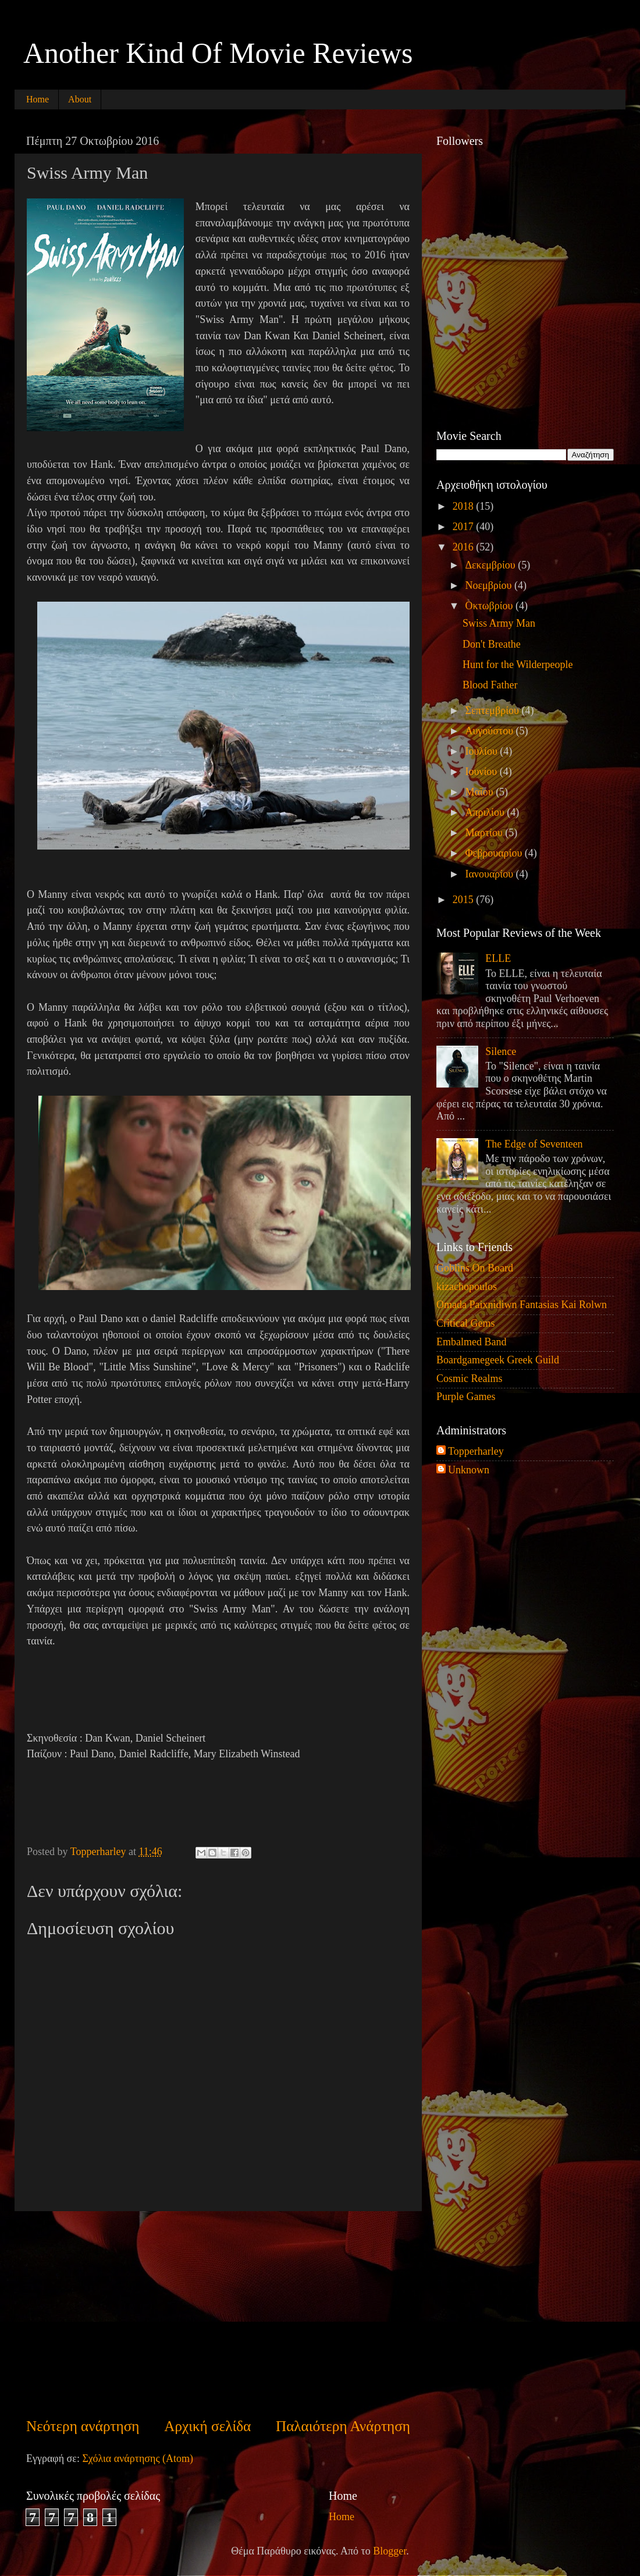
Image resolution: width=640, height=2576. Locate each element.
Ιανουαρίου (490, 874)
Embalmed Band (471, 1342)
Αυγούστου (490, 731)
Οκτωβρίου (490, 606)
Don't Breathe (492, 644)
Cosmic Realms (469, 1378)
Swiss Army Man (499, 623)
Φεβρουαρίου (494, 853)
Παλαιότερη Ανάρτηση (343, 2426)
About (79, 99)
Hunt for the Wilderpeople (518, 664)
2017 (465, 526)
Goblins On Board (474, 1268)
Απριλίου (486, 812)
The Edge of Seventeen (533, 1144)
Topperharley (476, 1451)
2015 (465, 899)
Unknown (468, 1470)
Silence (500, 1051)
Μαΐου (480, 792)
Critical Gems (465, 1323)
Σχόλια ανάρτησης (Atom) (137, 2458)
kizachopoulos (466, 1286)
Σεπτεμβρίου (493, 710)
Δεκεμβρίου (491, 565)
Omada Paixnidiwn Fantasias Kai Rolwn (521, 1304)
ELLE (498, 958)
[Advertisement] (218, 2313)
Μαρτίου (485, 832)
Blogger (389, 2551)
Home (37, 99)
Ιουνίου (482, 771)
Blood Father (490, 685)
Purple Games (465, 1396)
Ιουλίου (482, 751)
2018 (465, 506)
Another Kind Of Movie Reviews (218, 53)
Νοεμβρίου (489, 585)
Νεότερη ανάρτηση (83, 2426)
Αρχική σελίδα (207, 2426)
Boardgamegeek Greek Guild (497, 1360)
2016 (465, 547)
